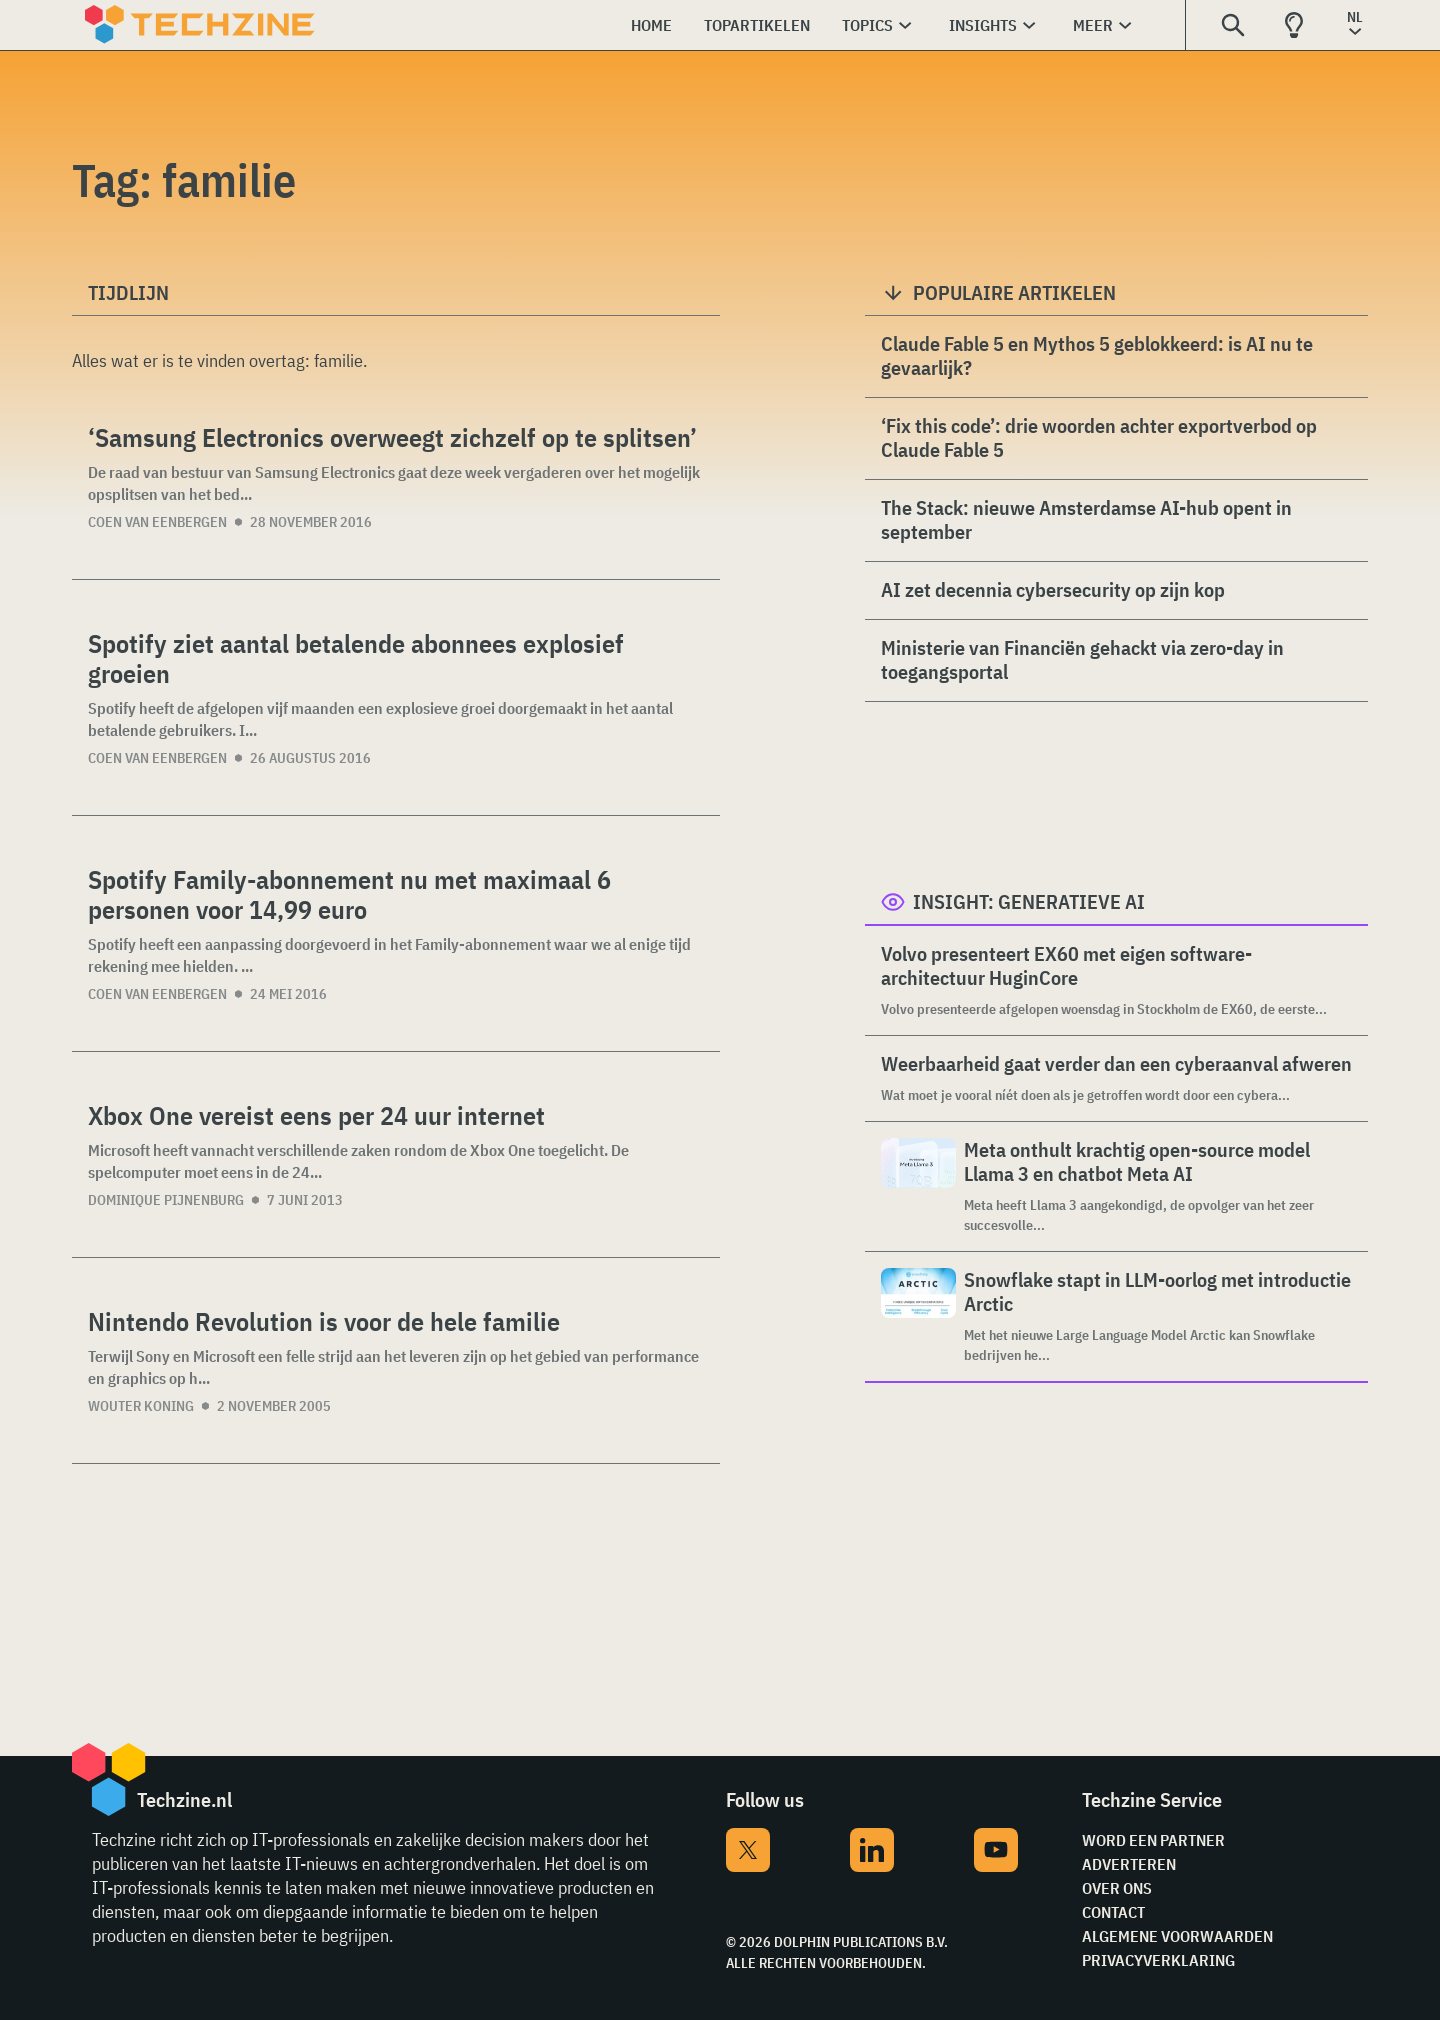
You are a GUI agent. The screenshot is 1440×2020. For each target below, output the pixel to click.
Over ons (1117, 1888)
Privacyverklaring (1158, 1960)
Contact (1113, 1912)
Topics (867, 25)
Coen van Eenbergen (157, 522)
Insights (983, 25)
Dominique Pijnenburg (166, 1200)
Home (651, 25)
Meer (1093, 25)
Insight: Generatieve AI (1029, 901)
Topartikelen (757, 25)
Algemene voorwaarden (1177, 1936)
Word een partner (1153, 1840)
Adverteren (1129, 1864)
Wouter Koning (141, 1406)
